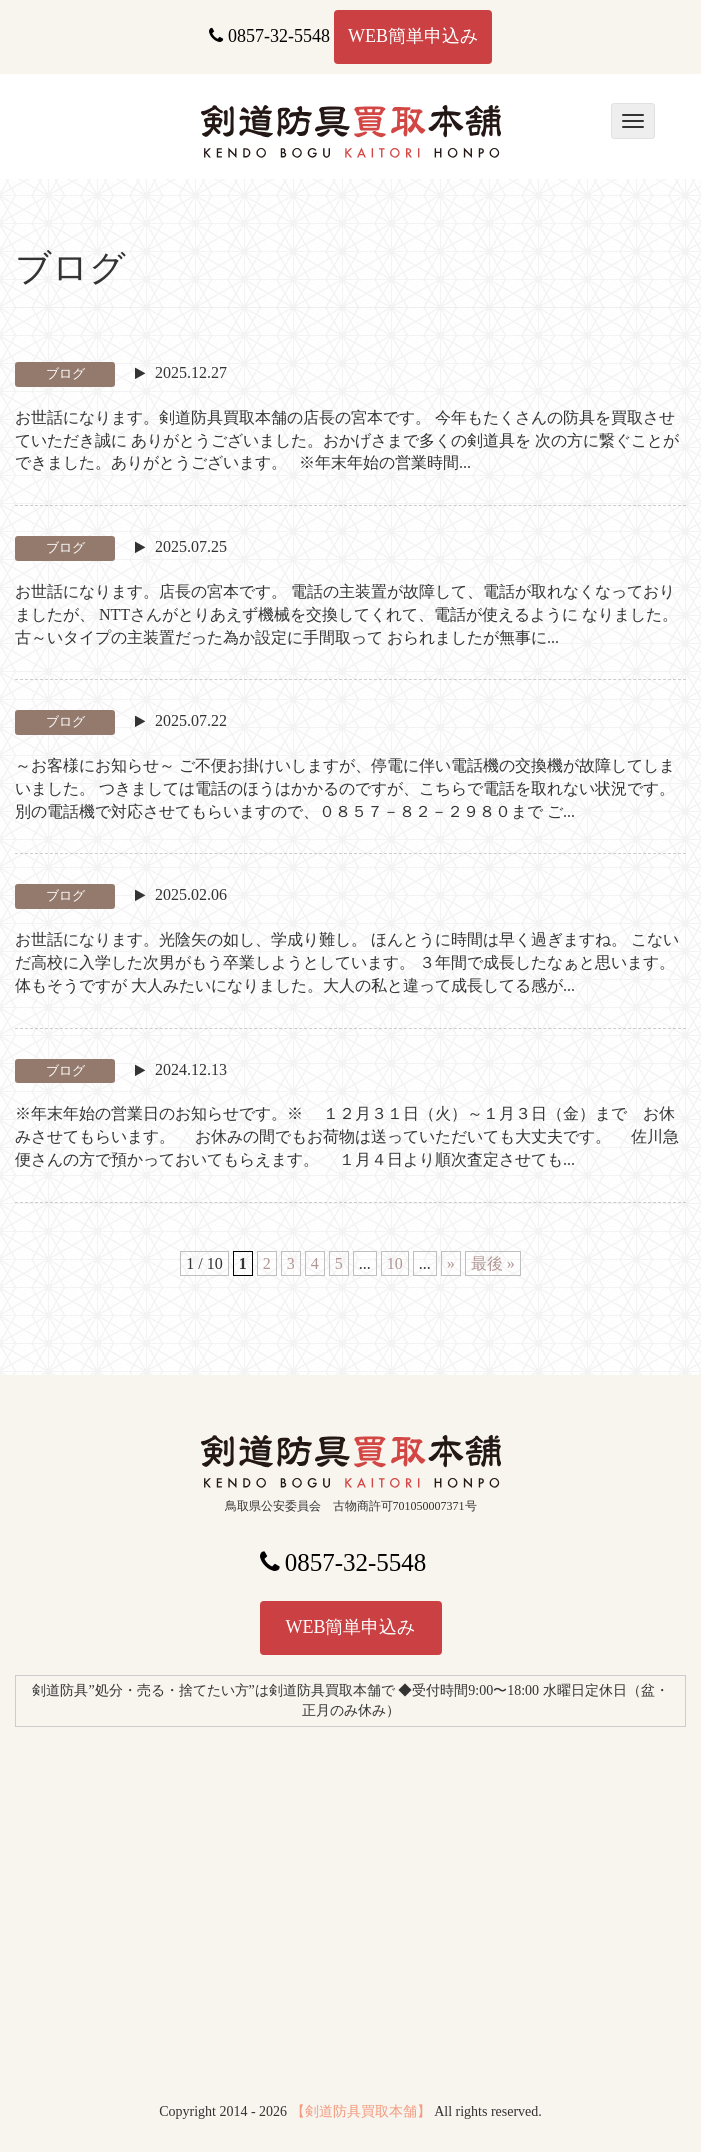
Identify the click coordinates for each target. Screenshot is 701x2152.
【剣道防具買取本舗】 (361, 2111)
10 (395, 1263)
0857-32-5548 (269, 36)
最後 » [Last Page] (493, 1263)
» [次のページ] (451, 1263)
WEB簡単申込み (413, 36)
